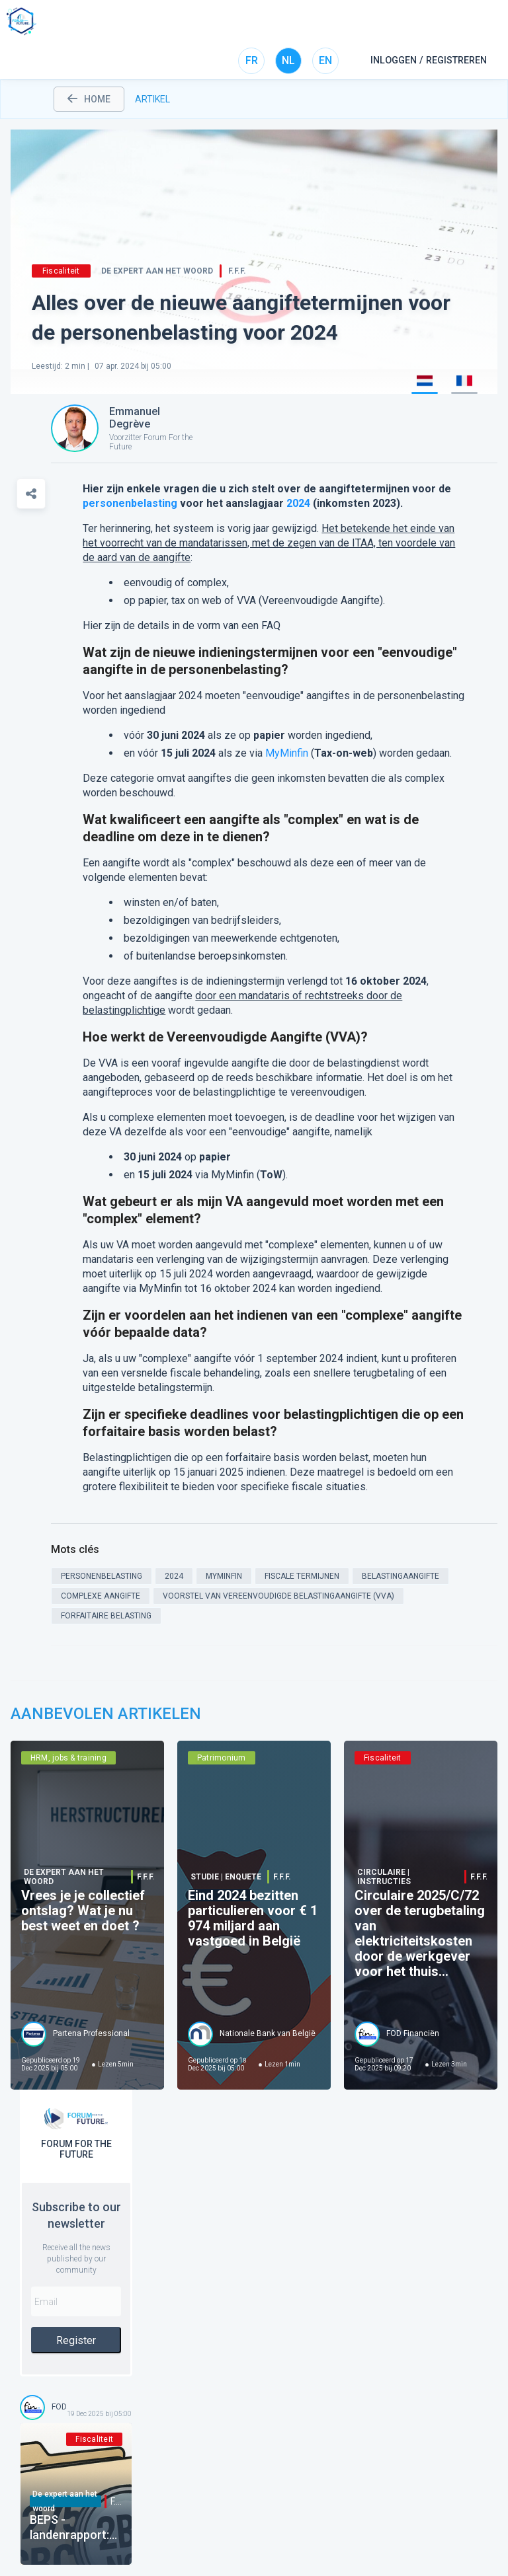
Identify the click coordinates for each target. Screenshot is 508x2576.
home (88, 99)
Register (76, 2340)
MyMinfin (286, 753)
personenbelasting (130, 503)
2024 (298, 503)
